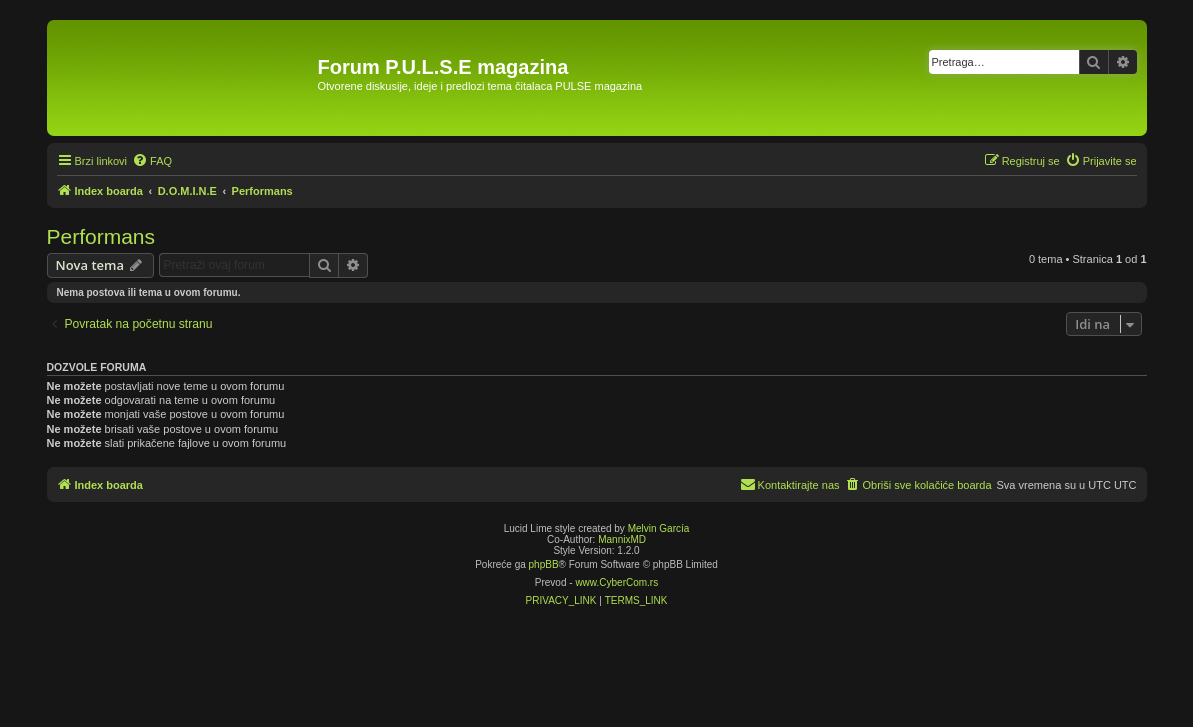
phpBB (544, 564)
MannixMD (622, 539)
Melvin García (659, 528)
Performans (101, 236)
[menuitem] (152, 161)
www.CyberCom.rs (616, 582)
